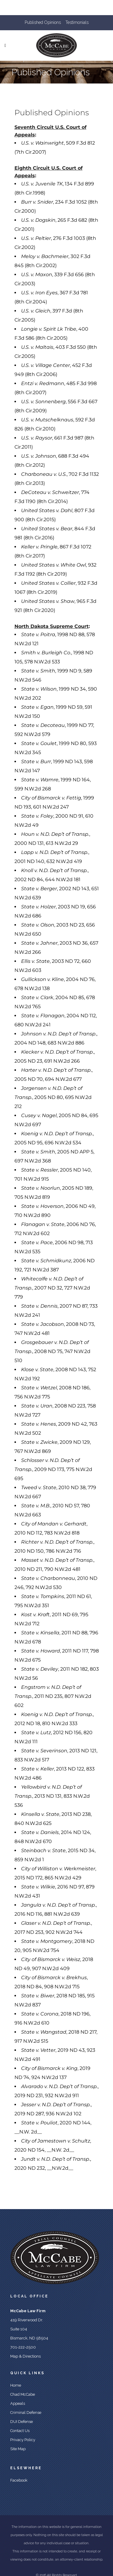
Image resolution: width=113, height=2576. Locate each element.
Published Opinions (43, 22)
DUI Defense (21, 2422)
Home (15, 2385)
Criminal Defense (25, 2412)
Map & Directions (25, 2356)
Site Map (18, 2449)
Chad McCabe (22, 2394)
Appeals (17, 2403)
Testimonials (77, 22)
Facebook (18, 2480)
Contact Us (20, 2431)
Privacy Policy (22, 2440)
